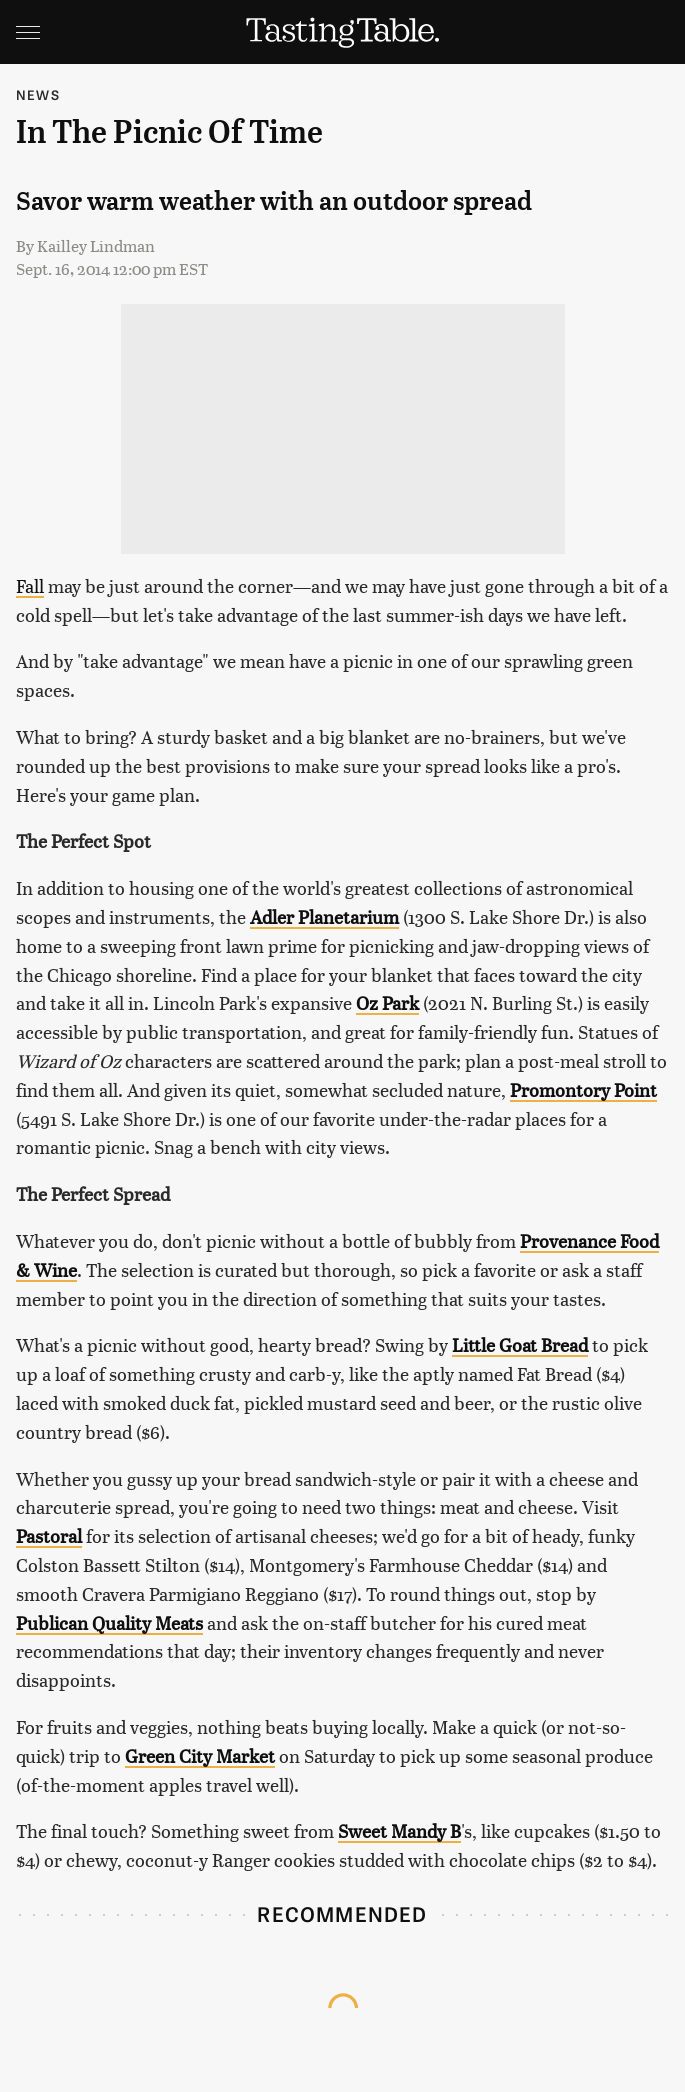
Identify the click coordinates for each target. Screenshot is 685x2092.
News (38, 94)
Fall (30, 585)
